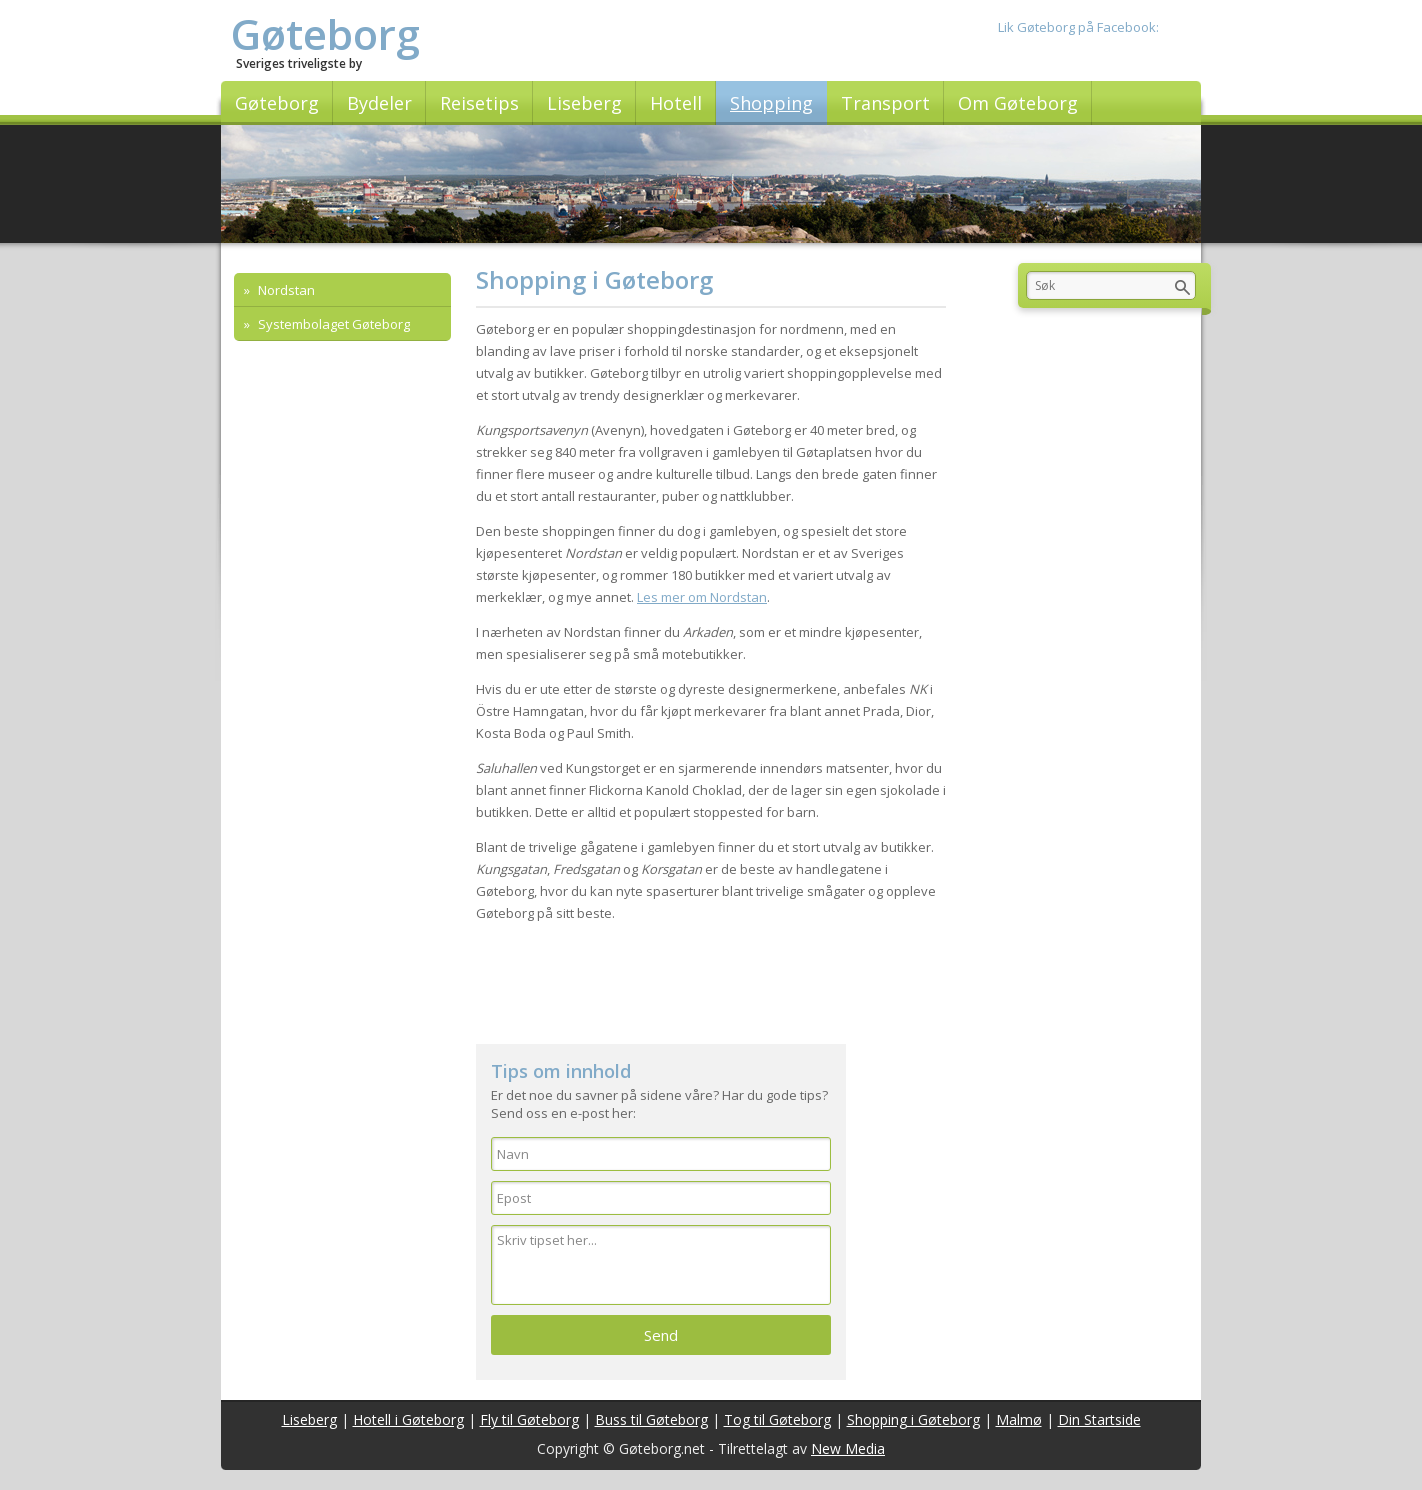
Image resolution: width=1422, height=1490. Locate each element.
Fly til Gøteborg (529, 1419)
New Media (848, 1448)
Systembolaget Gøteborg (332, 324)
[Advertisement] (711, 984)
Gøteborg (325, 33)
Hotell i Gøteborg (408, 1419)
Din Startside (1099, 1419)
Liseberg (309, 1419)
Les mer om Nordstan (702, 597)
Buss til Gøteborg (651, 1419)
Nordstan (285, 290)
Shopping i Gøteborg (913, 1419)
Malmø (1019, 1419)
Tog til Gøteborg (777, 1419)
